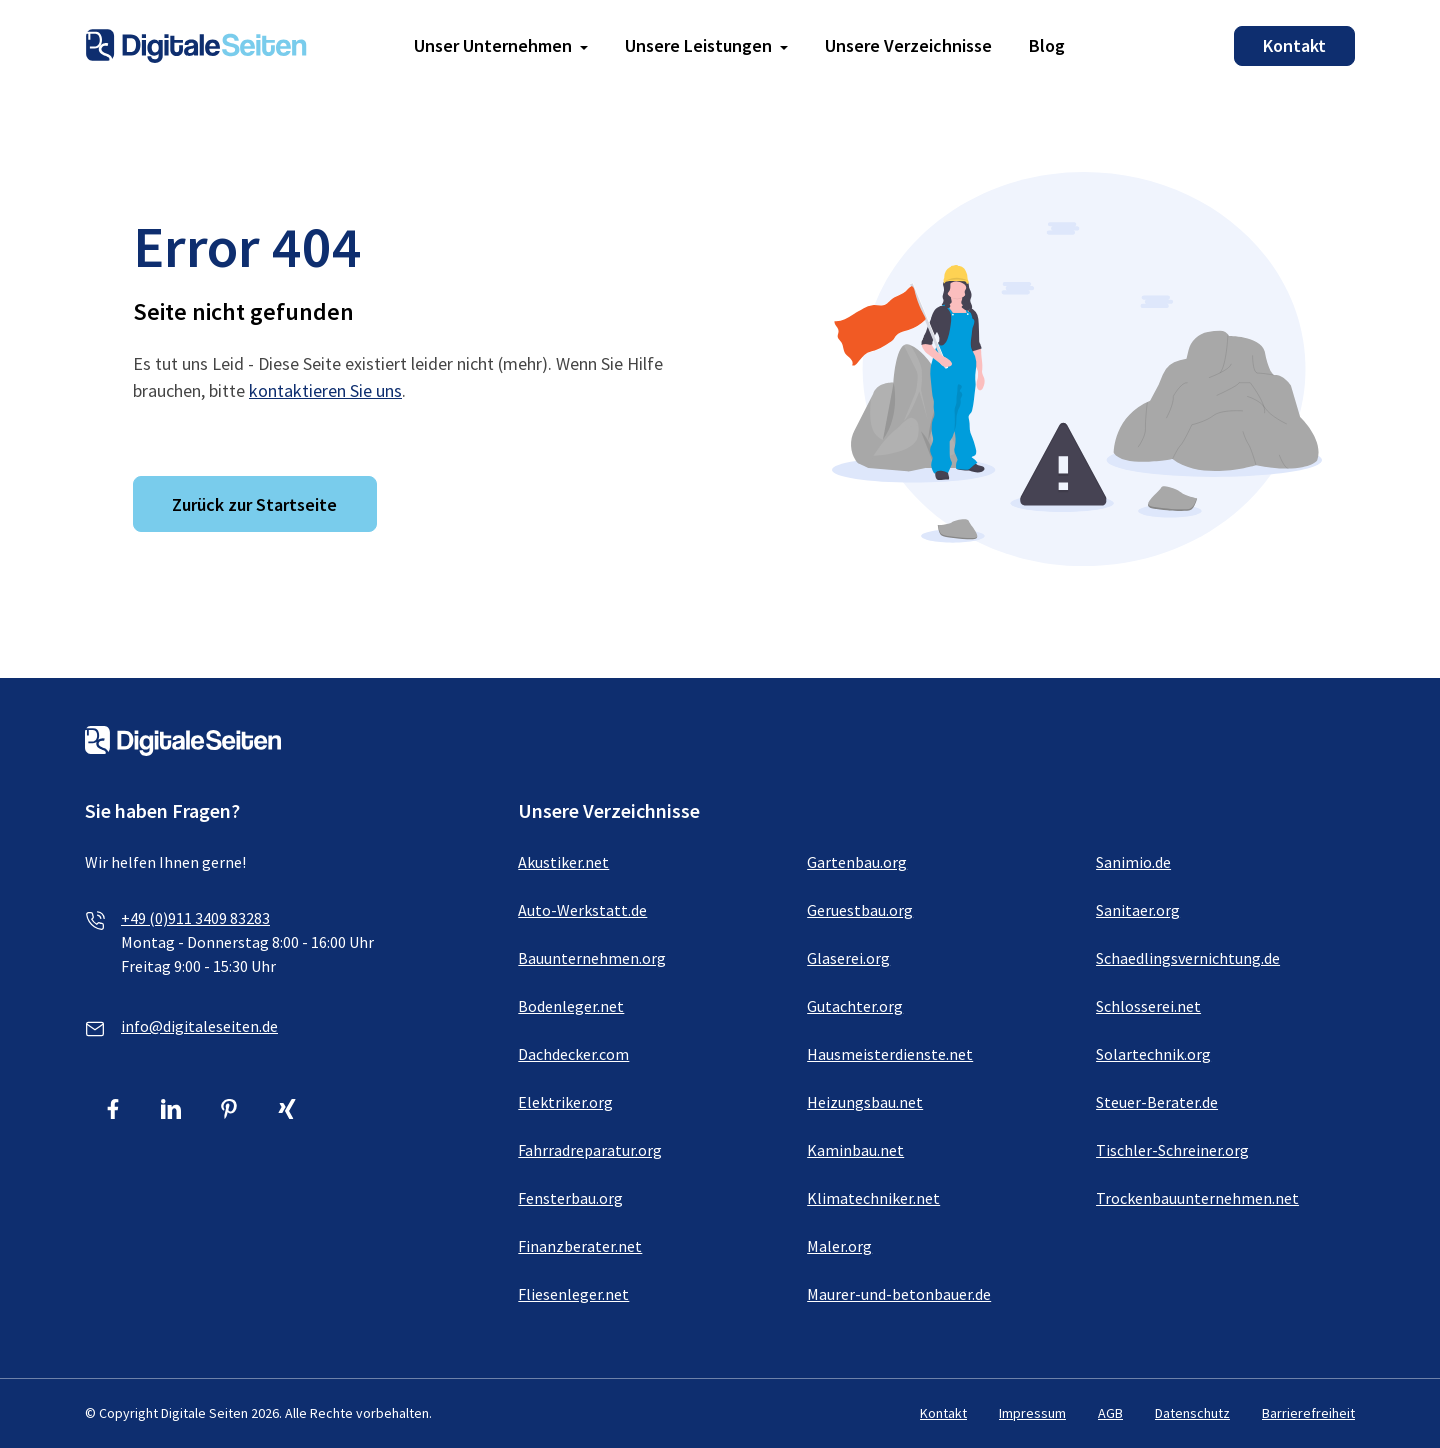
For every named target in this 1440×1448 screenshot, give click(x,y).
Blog (1047, 45)
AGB (1110, 1413)
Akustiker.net (563, 862)
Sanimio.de (1133, 862)
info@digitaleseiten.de (199, 1026)
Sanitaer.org (1138, 910)
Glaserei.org (848, 958)
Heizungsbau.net (865, 1102)
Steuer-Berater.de (1157, 1102)
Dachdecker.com (573, 1054)
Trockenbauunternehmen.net (1197, 1198)
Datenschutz (1192, 1413)
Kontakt (1294, 45)
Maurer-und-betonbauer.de (899, 1294)
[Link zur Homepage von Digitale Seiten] (196, 43)
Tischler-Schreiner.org (1172, 1150)
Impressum (1032, 1413)
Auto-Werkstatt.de (582, 910)
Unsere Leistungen (698, 45)
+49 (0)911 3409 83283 (195, 918)
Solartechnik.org (1153, 1054)
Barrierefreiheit (1308, 1413)
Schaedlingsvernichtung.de (1188, 958)
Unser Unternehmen (493, 45)
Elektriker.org (565, 1102)
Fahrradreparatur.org (590, 1150)
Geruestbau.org (860, 910)
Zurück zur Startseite (254, 504)
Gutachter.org (855, 1006)
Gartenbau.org (857, 862)
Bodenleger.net (571, 1006)
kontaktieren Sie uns (325, 390)
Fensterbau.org (570, 1198)
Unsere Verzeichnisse (908, 45)
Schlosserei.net (1148, 1006)
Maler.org (839, 1246)
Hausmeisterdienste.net (890, 1054)
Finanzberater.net (580, 1246)
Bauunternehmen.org (592, 958)
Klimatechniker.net (873, 1198)
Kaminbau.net (855, 1150)
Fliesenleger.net (573, 1294)
